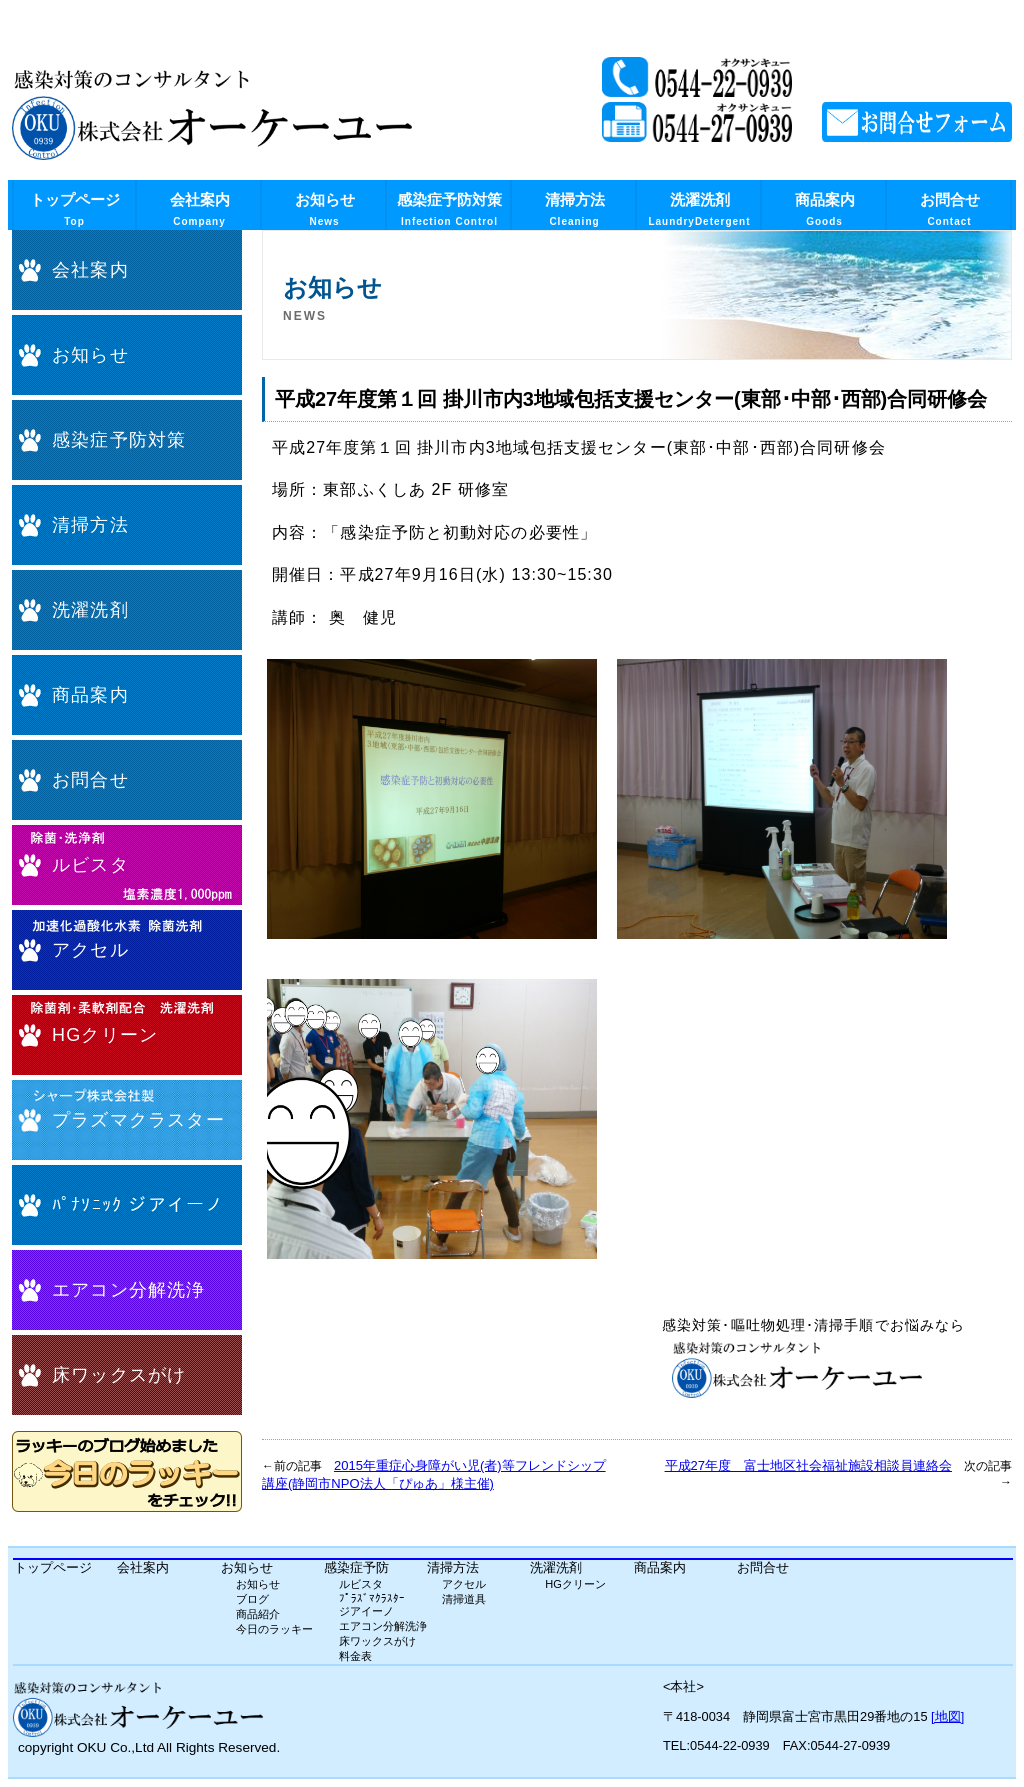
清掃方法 (575, 209)
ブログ (252, 1599)
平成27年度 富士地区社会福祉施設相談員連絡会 (808, 1465)
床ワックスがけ (119, 1375)
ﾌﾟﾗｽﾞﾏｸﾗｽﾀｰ (372, 1598)
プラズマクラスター (138, 1120)
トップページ (75, 209)
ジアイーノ (366, 1611)
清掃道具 (464, 1599)
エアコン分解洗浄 (129, 1290)
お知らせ (325, 209)
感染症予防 (356, 1567)
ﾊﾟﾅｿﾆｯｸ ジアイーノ (138, 1205)
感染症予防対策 (449, 209)
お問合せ (950, 209)
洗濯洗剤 (699, 209)
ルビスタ (90, 865)
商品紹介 (258, 1614)
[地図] (947, 1716)
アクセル (90, 950)
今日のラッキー (274, 1629)
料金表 (355, 1656)
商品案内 (825, 209)
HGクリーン (105, 1035)
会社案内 (200, 209)
